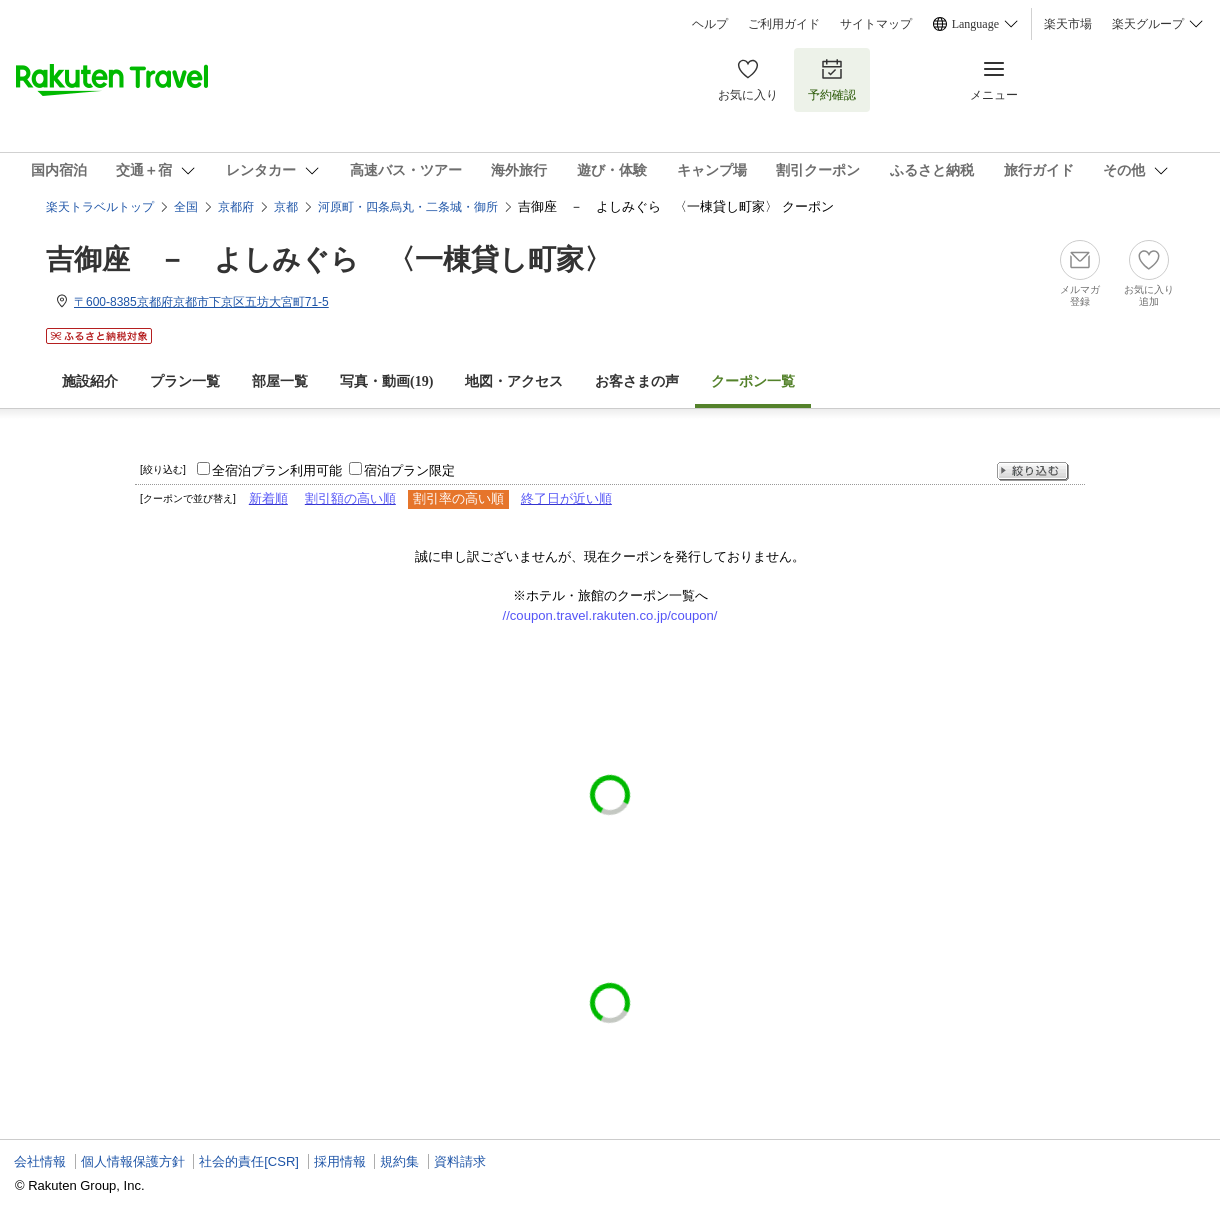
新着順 (268, 498)
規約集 (399, 1161)
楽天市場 (1068, 24)
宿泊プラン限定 (409, 470)
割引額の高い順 (350, 498)
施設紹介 (90, 381)
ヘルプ (710, 24)
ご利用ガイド (784, 24)
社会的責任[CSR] (249, 1161)
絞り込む (1033, 471)
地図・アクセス (514, 381)
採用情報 (340, 1161)
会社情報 (40, 1161)
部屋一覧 (280, 381)
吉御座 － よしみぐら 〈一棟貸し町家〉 (329, 259)
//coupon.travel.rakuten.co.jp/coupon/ (610, 615)
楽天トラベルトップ (100, 207)
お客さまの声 (637, 381)
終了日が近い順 (566, 498)
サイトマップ (876, 24)
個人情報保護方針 (133, 1161)
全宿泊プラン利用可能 (277, 470)
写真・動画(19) (386, 381)
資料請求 (460, 1161)
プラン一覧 (185, 381)
